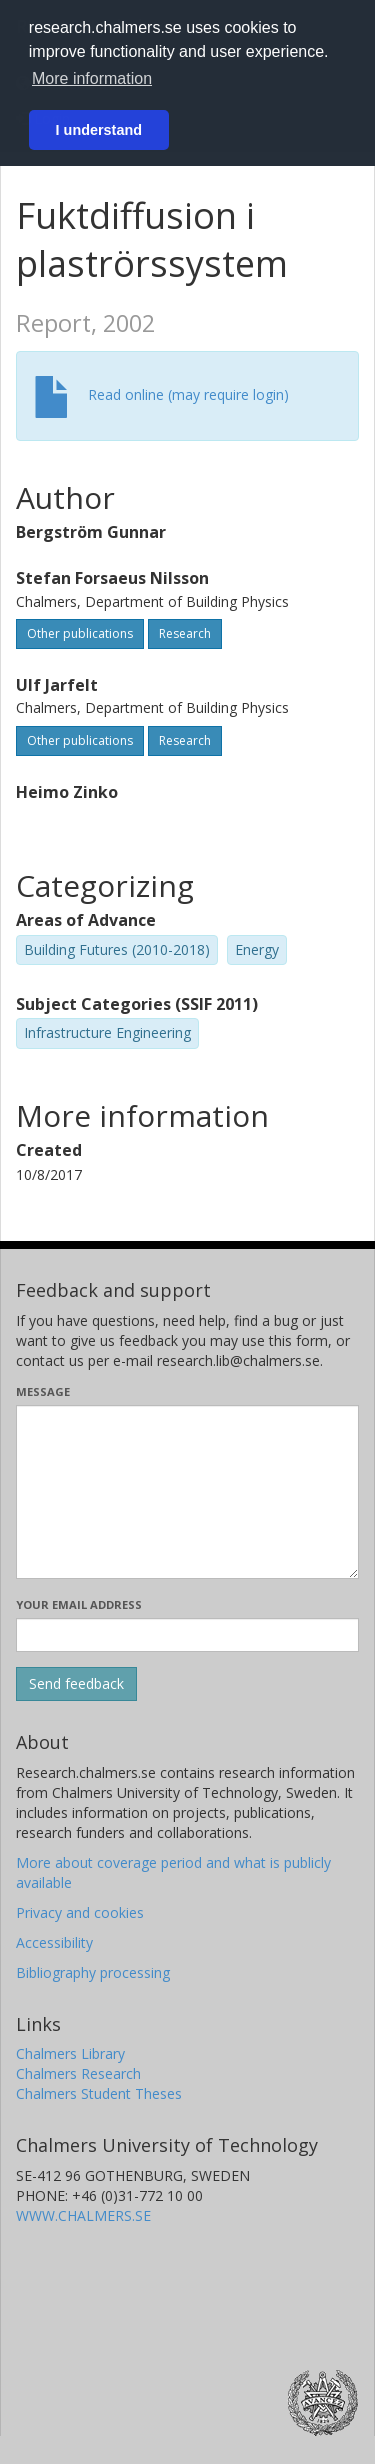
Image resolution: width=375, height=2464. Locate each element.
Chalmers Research (78, 2073)
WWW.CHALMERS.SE (83, 2215)
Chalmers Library (70, 2053)
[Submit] (76, 1684)
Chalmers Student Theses (99, 2093)
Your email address (79, 1604)
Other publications (80, 633)
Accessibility (54, 1942)
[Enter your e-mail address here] (187, 1635)
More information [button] (92, 78)
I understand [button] (99, 130)
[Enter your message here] (187, 1492)
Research (185, 633)
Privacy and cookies (80, 1912)
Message (43, 1391)
